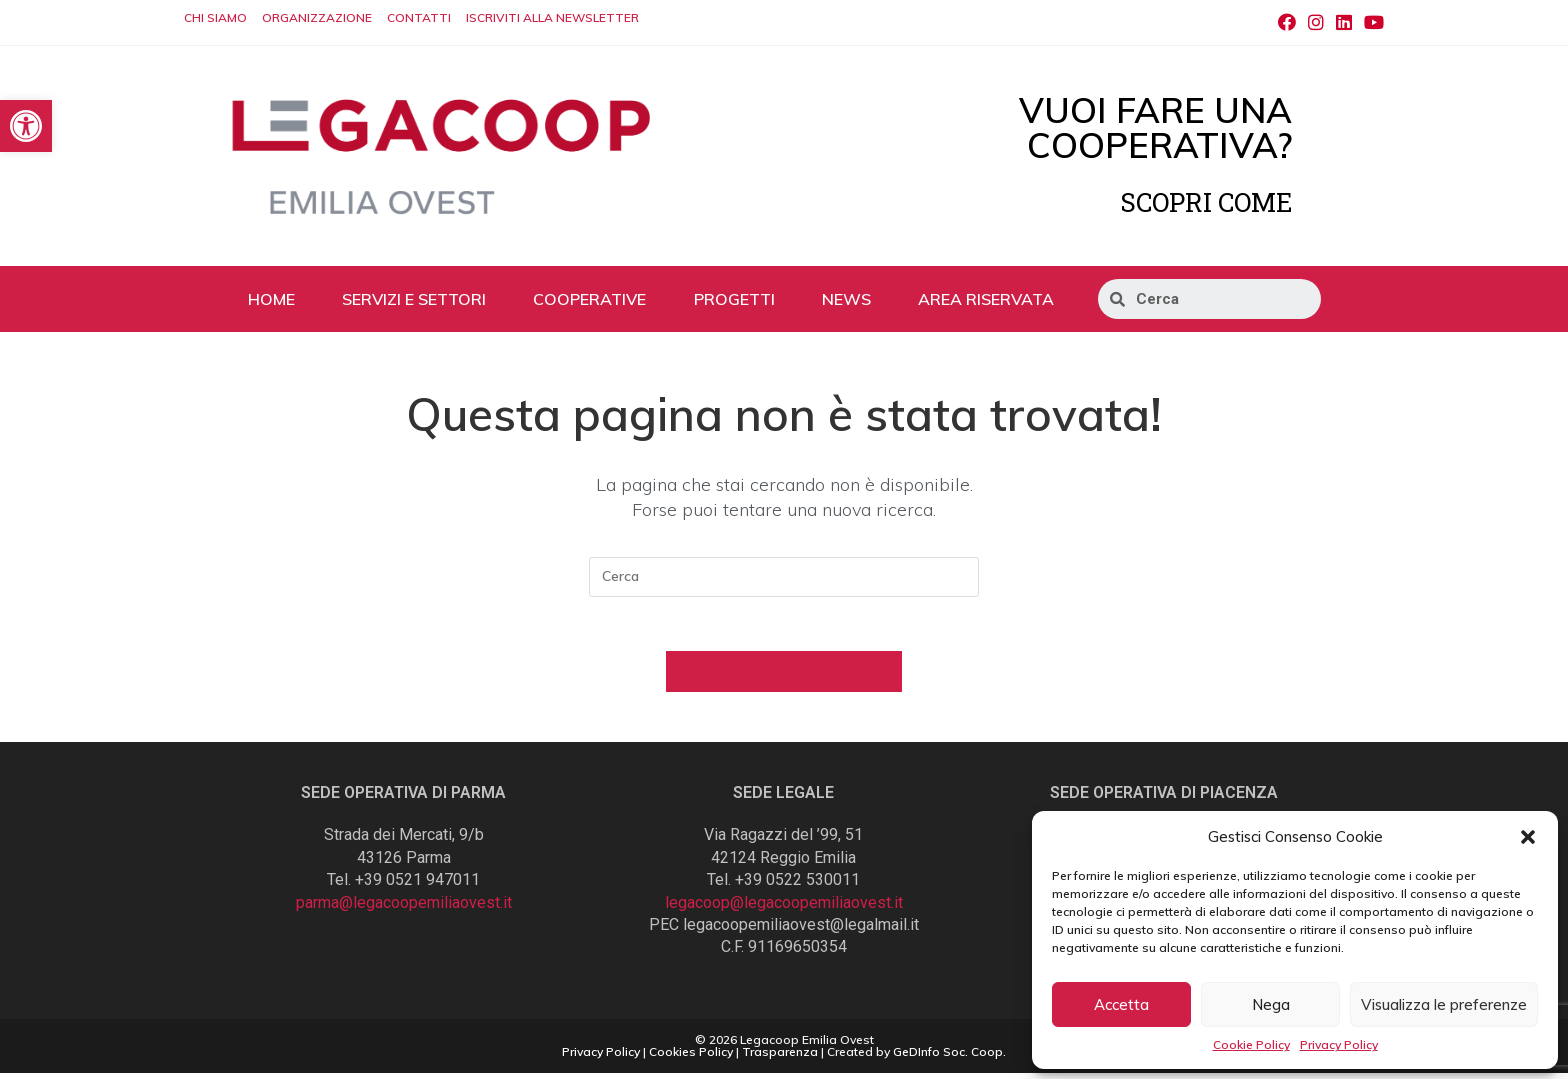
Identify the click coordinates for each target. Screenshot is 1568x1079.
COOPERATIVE (589, 299)
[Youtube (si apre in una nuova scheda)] (1371, 23)
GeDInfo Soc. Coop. (949, 1057)
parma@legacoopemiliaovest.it (404, 908)
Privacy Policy (1339, 1044)
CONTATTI (419, 17)
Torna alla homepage (784, 677)
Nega (1271, 1004)
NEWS (846, 299)
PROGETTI (734, 299)
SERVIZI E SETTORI (414, 299)
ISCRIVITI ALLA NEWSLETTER (552, 17)
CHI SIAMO (215, 17)
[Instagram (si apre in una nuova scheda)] (1316, 23)
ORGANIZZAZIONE (317, 17)
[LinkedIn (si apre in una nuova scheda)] (1344, 23)
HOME (271, 299)
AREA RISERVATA (986, 299)
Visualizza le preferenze (1444, 1004)
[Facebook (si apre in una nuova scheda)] (1287, 23)
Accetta (1121, 1004)
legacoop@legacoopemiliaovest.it (784, 908)
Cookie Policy (1251, 1044)
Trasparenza (780, 1057)
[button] (1528, 837)
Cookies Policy (691, 1057)
